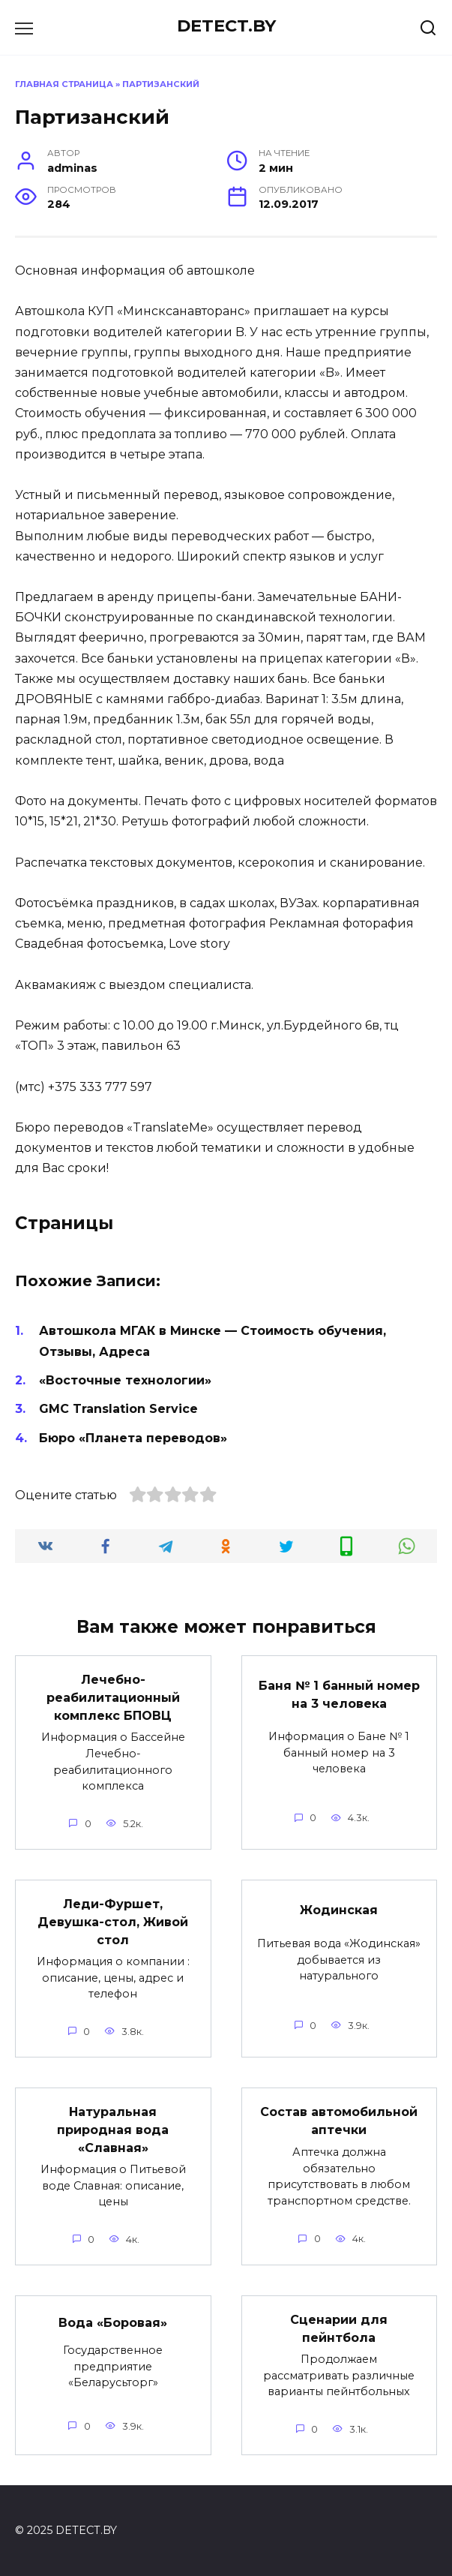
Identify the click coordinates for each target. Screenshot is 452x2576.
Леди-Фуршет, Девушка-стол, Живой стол (112, 1922)
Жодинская (339, 1910)
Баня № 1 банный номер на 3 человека (339, 1695)
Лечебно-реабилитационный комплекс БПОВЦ (113, 1698)
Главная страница (64, 84)
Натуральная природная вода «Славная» (113, 2130)
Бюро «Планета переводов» (133, 1438)
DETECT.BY (226, 25)
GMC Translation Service (118, 1409)
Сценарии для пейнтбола (339, 2329)
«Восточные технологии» (125, 1380)
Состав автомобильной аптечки (339, 2121)
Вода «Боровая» (112, 2323)
